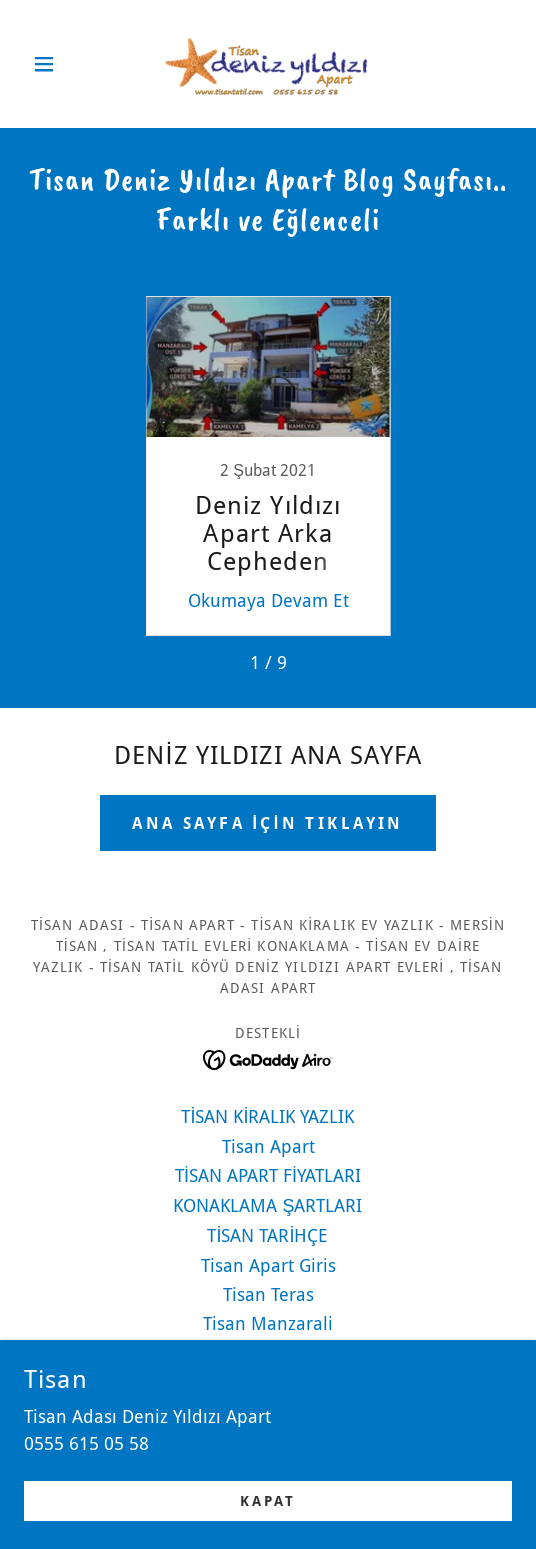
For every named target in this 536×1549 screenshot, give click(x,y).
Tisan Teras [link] (268, 1294)
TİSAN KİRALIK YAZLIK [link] (267, 1116)
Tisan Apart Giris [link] (268, 1265)
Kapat (268, 1501)
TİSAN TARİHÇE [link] (267, 1235)
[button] (60, 64)
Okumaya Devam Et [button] (268, 600)
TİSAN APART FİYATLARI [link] (268, 1175)
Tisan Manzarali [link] (268, 1323)
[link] (268, 64)
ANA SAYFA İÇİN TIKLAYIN (268, 823)
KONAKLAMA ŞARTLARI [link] (267, 1205)
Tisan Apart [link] (268, 1146)
